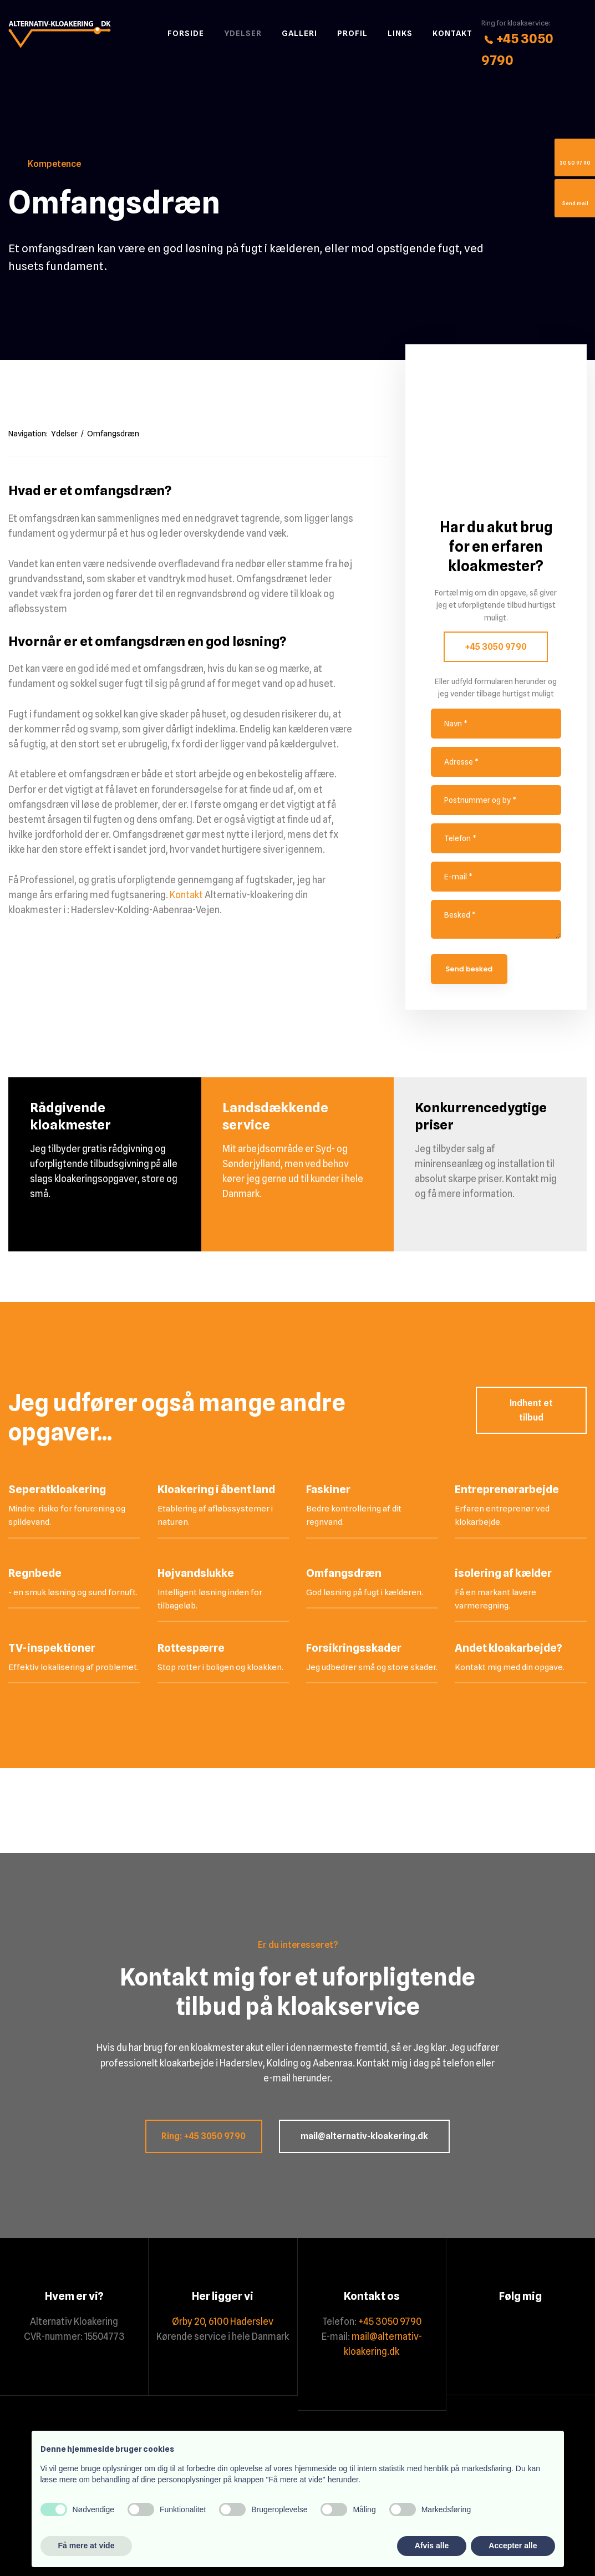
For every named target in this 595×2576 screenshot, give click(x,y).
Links (400, 33)
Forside (185, 33)
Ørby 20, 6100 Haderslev (222, 2321)
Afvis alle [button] (432, 2545)
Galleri (299, 33)
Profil (352, 33)
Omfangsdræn (113, 433)
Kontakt (452, 33)
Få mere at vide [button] (86, 2545)
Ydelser (243, 33)
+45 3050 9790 (496, 647)
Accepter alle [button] (513, 2545)
